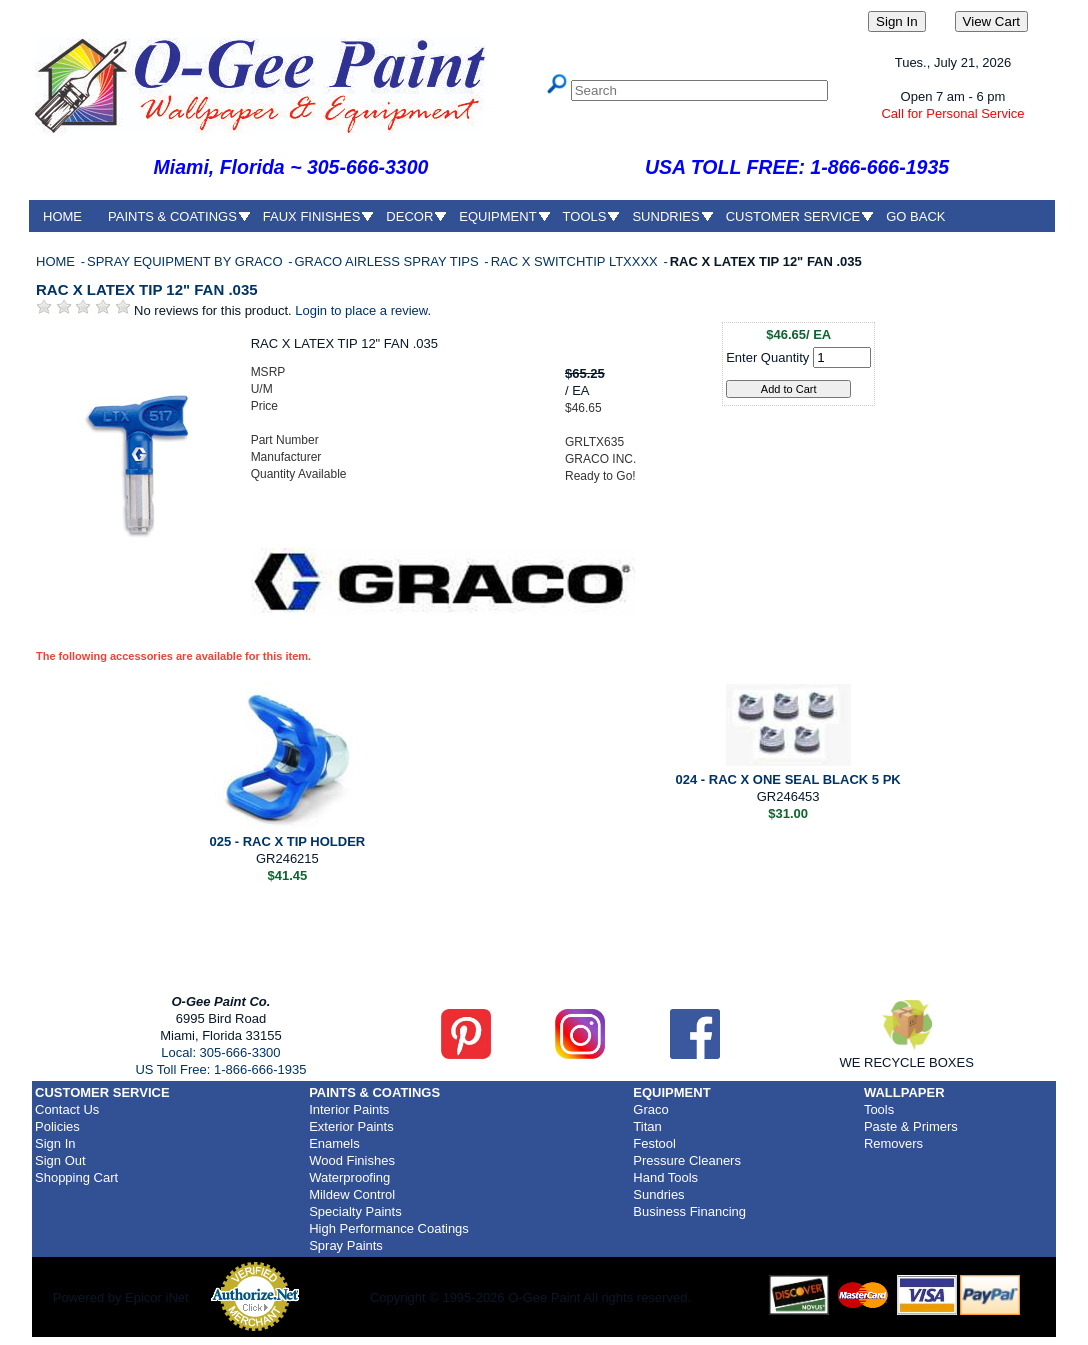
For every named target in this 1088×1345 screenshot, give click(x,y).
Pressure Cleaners (687, 1160)
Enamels (334, 1143)
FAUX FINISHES (312, 216)
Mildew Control (352, 1194)
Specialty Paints (355, 1211)
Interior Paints (349, 1109)
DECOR (409, 216)
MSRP (268, 372)
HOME (62, 216)
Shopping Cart (76, 1177)
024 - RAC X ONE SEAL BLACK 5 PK (788, 779)
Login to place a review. (363, 310)
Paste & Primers (911, 1126)
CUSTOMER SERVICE (793, 216)
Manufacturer (286, 457)
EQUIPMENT (497, 216)
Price (264, 406)
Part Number (285, 440)
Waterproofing (349, 1177)
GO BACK (915, 216)
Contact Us (67, 1109)
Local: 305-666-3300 (220, 1052)
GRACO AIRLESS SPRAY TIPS (388, 261)
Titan (647, 1126)
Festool (654, 1143)
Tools (879, 1109)
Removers (893, 1143)
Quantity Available (299, 474)
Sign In (55, 1143)
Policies (57, 1126)
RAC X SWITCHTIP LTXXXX (576, 261)
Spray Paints (346, 1245)
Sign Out (60, 1160)
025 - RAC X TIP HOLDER (287, 841)
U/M (262, 389)
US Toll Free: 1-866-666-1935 (220, 1069)
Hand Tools (665, 1177)
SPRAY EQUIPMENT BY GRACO (186, 261)
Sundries (658, 1194)
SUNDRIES (665, 216)
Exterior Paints (351, 1126)
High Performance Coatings (389, 1228)
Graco (650, 1109)
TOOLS (585, 216)
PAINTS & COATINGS (172, 216)
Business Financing (689, 1211)
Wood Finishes (352, 1160)
